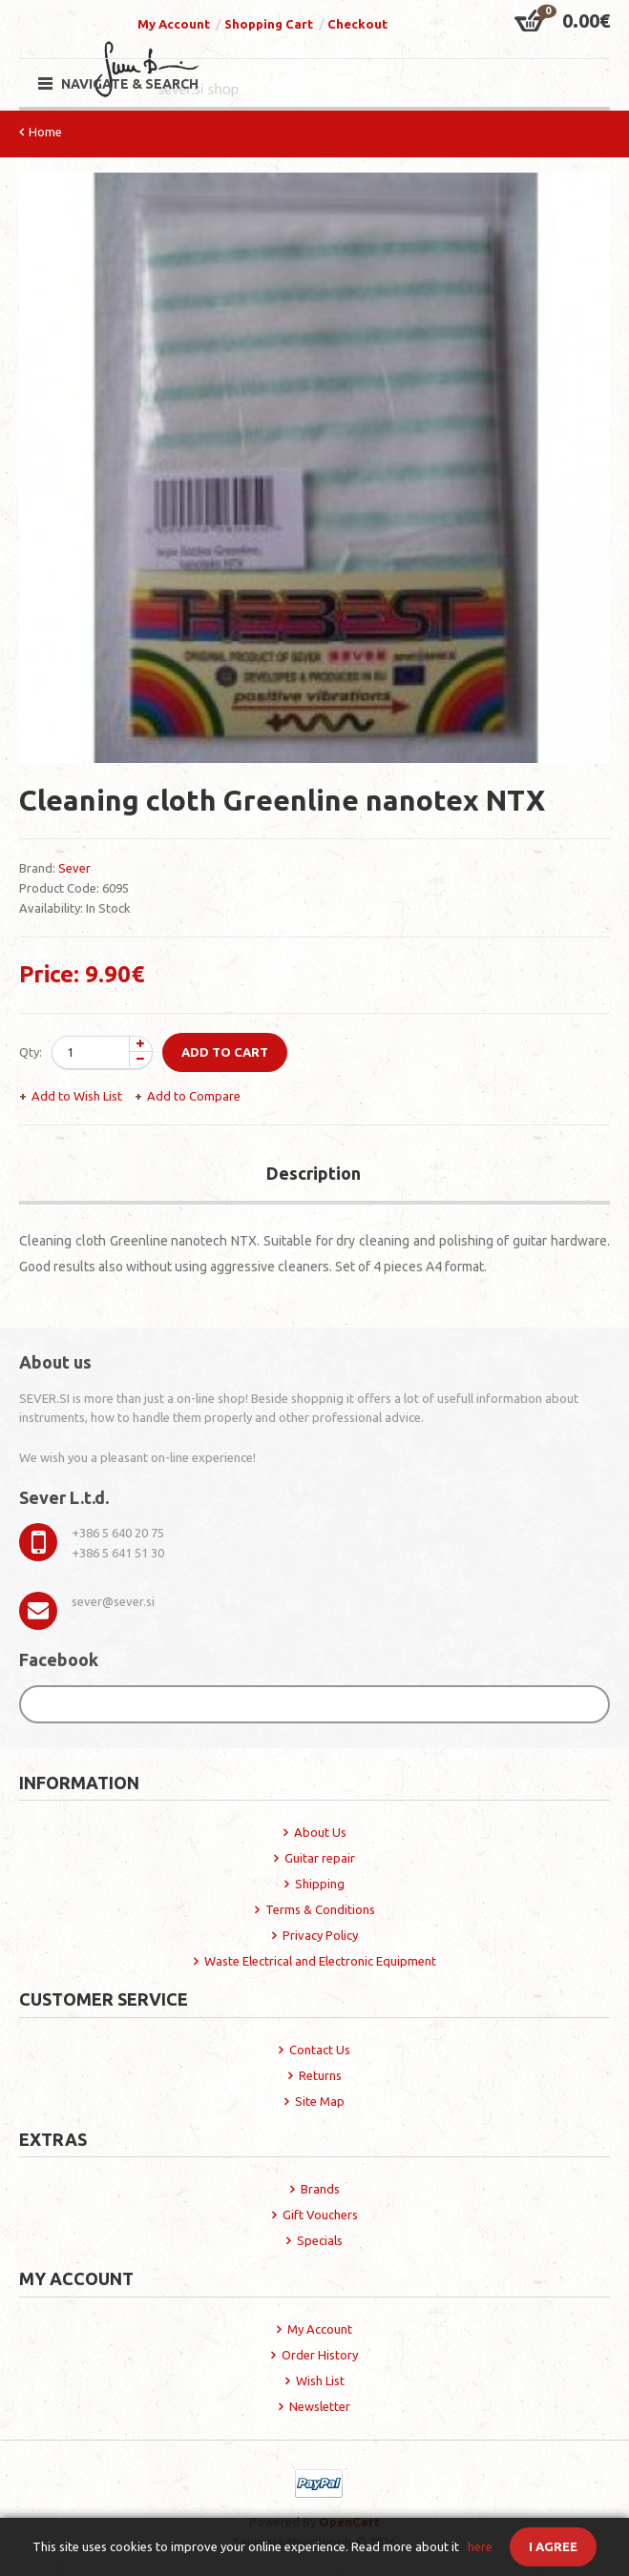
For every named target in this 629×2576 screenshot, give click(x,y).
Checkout (357, 24)
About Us (320, 1832)
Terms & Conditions (320, 1909)
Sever (74, 868)
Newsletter (319, 2406)
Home (45, 131)
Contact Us (319, 2049)
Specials (320, 2240)
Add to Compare (194, 1096)
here (480, 2546)
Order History (320, 2354)
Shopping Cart (268, 24)
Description (313, 1173)
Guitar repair (319, 1858)
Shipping (320, 1883)
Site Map (320, 2101)
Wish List (320, 2380)
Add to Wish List (76, 1096)
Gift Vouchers (320, 2214)
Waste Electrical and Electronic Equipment (320, 1961)
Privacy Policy (320, 1935)
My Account (173, 24)
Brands (320, 2188)
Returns (320, 2075)
